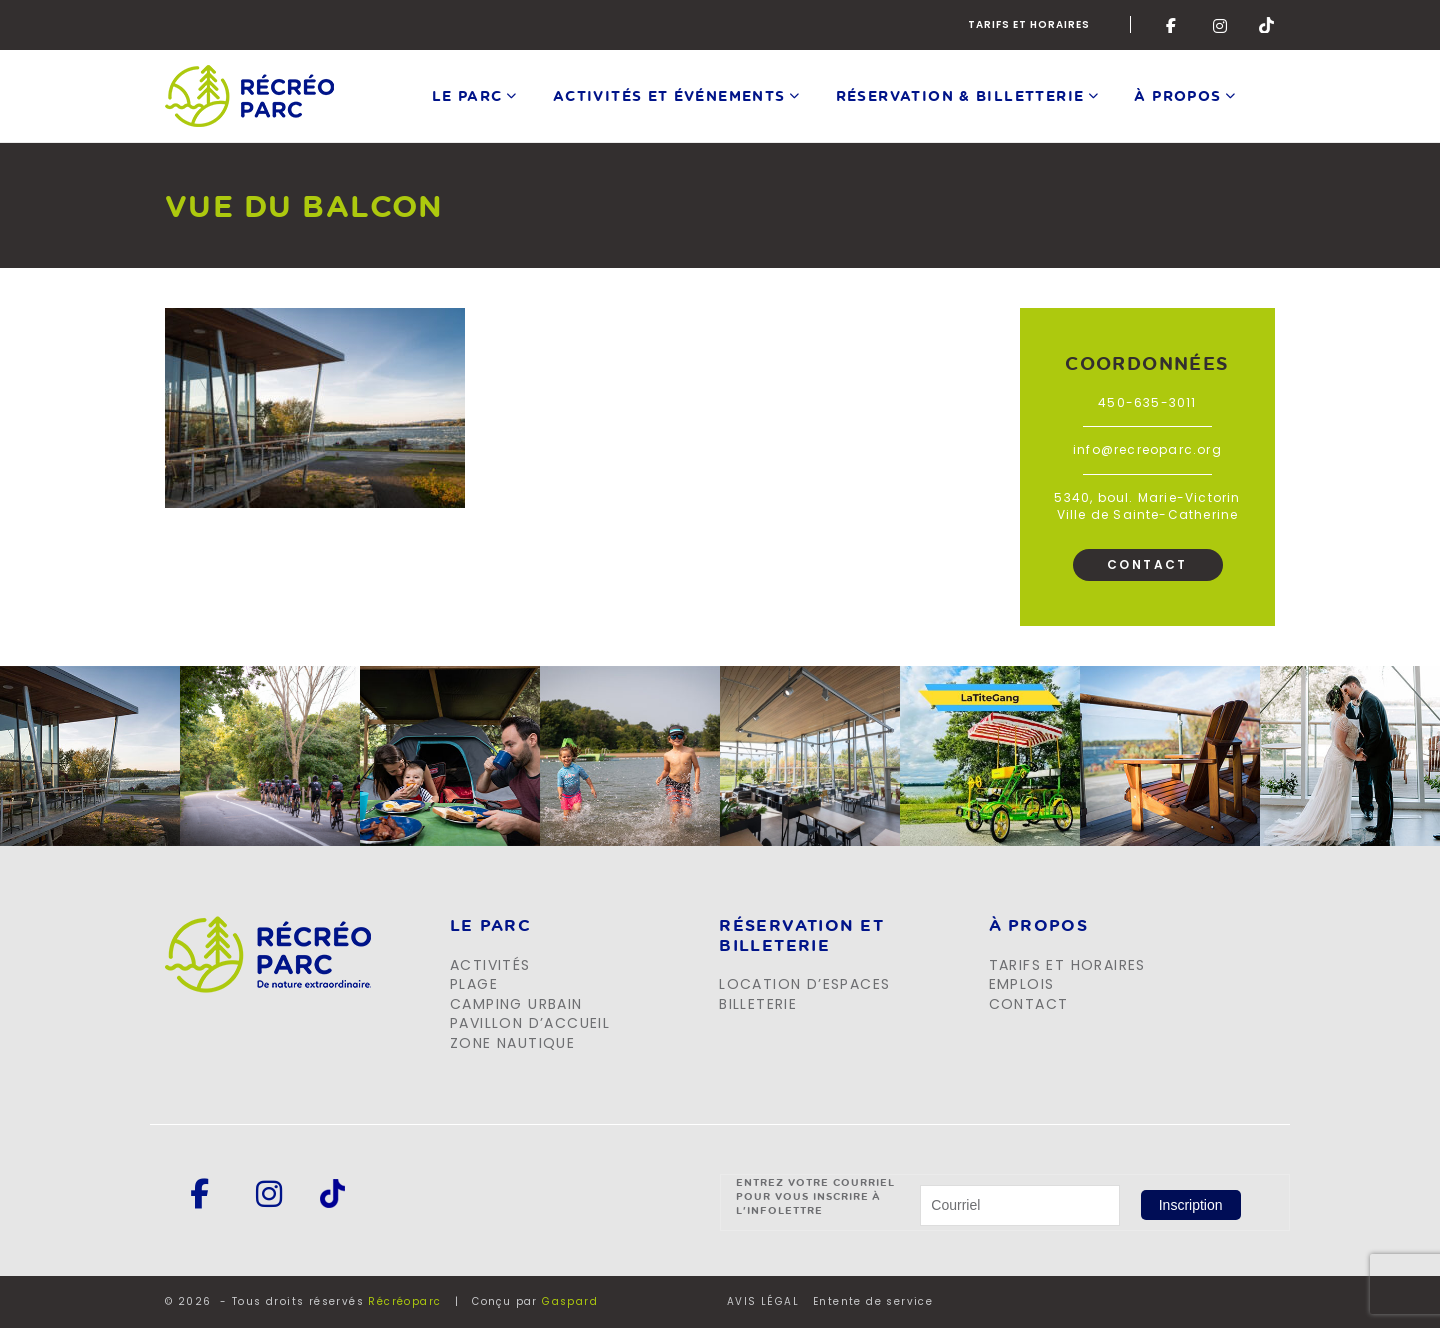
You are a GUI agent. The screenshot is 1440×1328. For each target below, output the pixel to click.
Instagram (1221, 25)
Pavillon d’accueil (530, 1023)
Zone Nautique (512, 1043)
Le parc (467, 95)
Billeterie (758, 1004)
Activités (490, 965)
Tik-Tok (1267, 25)
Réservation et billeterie (801, 935)
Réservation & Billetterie (960, 95)
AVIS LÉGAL (763, 1302)
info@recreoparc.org (1147, 449)
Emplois (1022, 984)
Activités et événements (669, 95)
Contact (1147, 564)
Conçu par (535, 1301)
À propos (1177, 95)
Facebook (1174, 25)
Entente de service (873, 1302)
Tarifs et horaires (1029, 24)
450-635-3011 (1147, 402)
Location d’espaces (804, 984)
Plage (474, 984)
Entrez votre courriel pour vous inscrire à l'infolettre (815, 1196)
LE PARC (490, 926)
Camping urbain (516, 1004)
